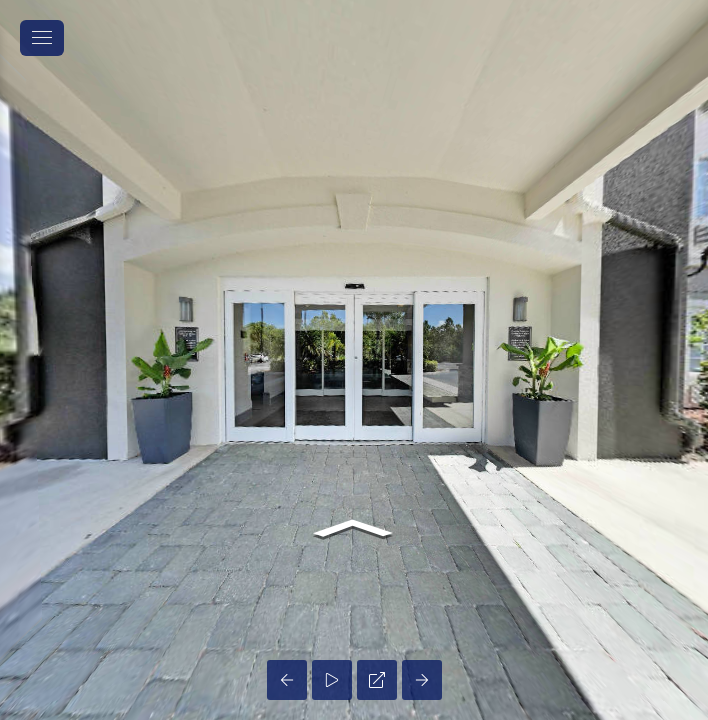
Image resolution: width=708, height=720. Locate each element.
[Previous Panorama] (287, 680)
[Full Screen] (377, 680)
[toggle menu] (42, 38)
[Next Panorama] (422, 680)
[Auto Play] (332, 680)
